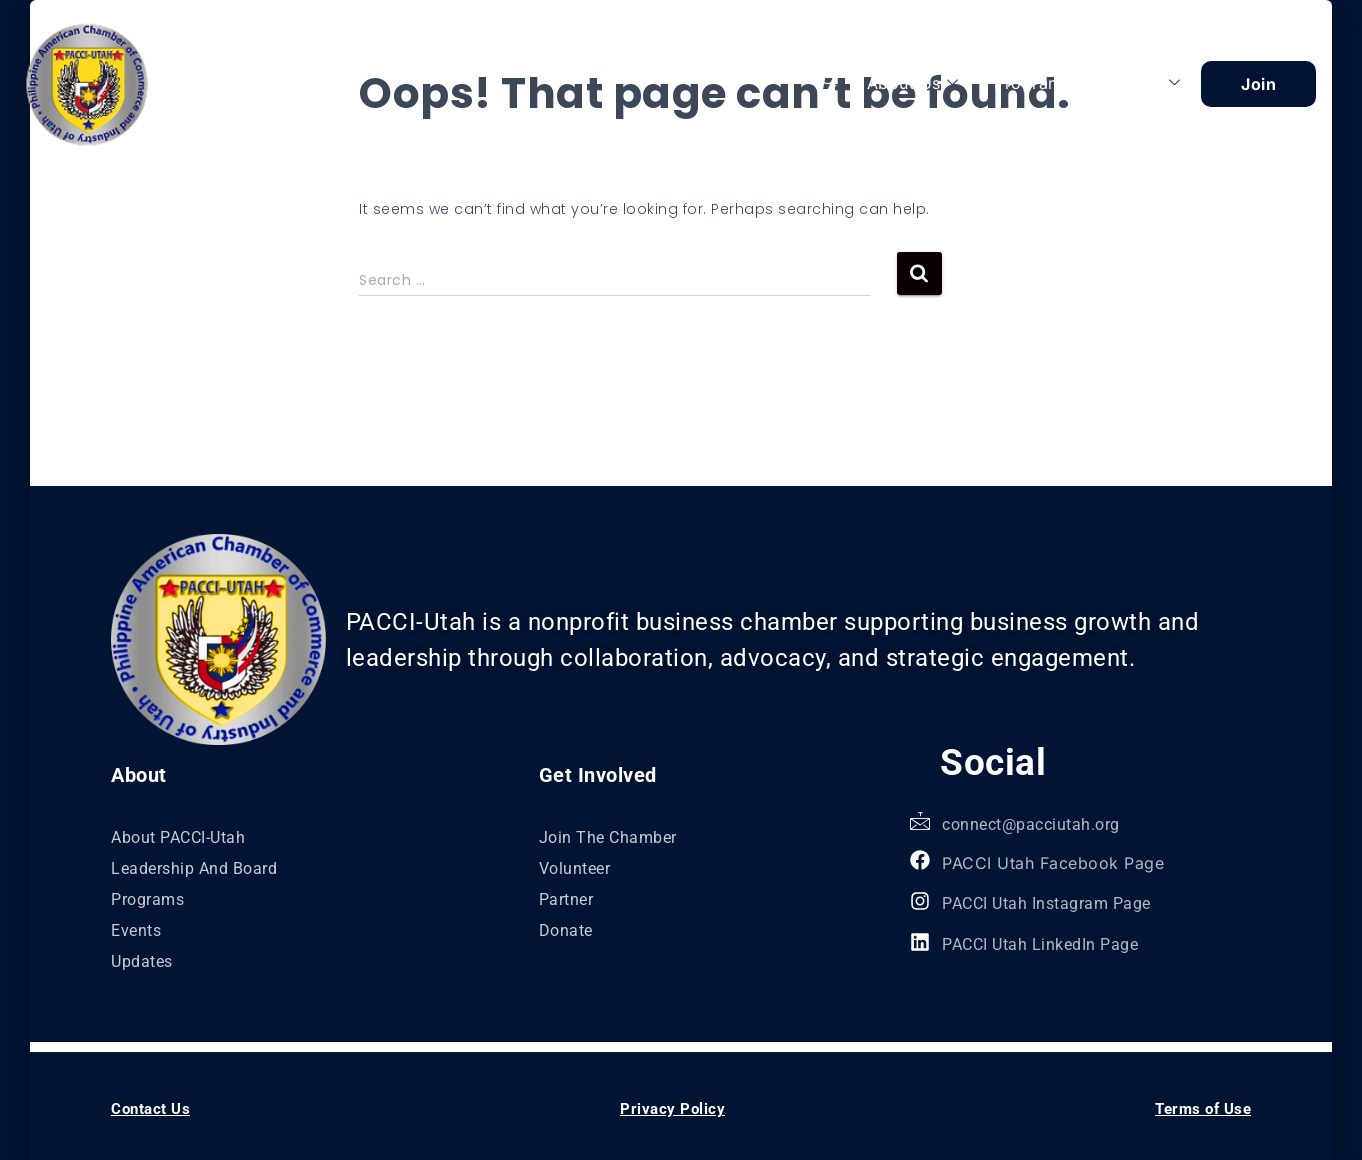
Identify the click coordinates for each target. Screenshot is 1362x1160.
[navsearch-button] (829, 83)
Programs (1032, 83)
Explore (1140, 83)
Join (1258, 84)
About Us (913, 83)
